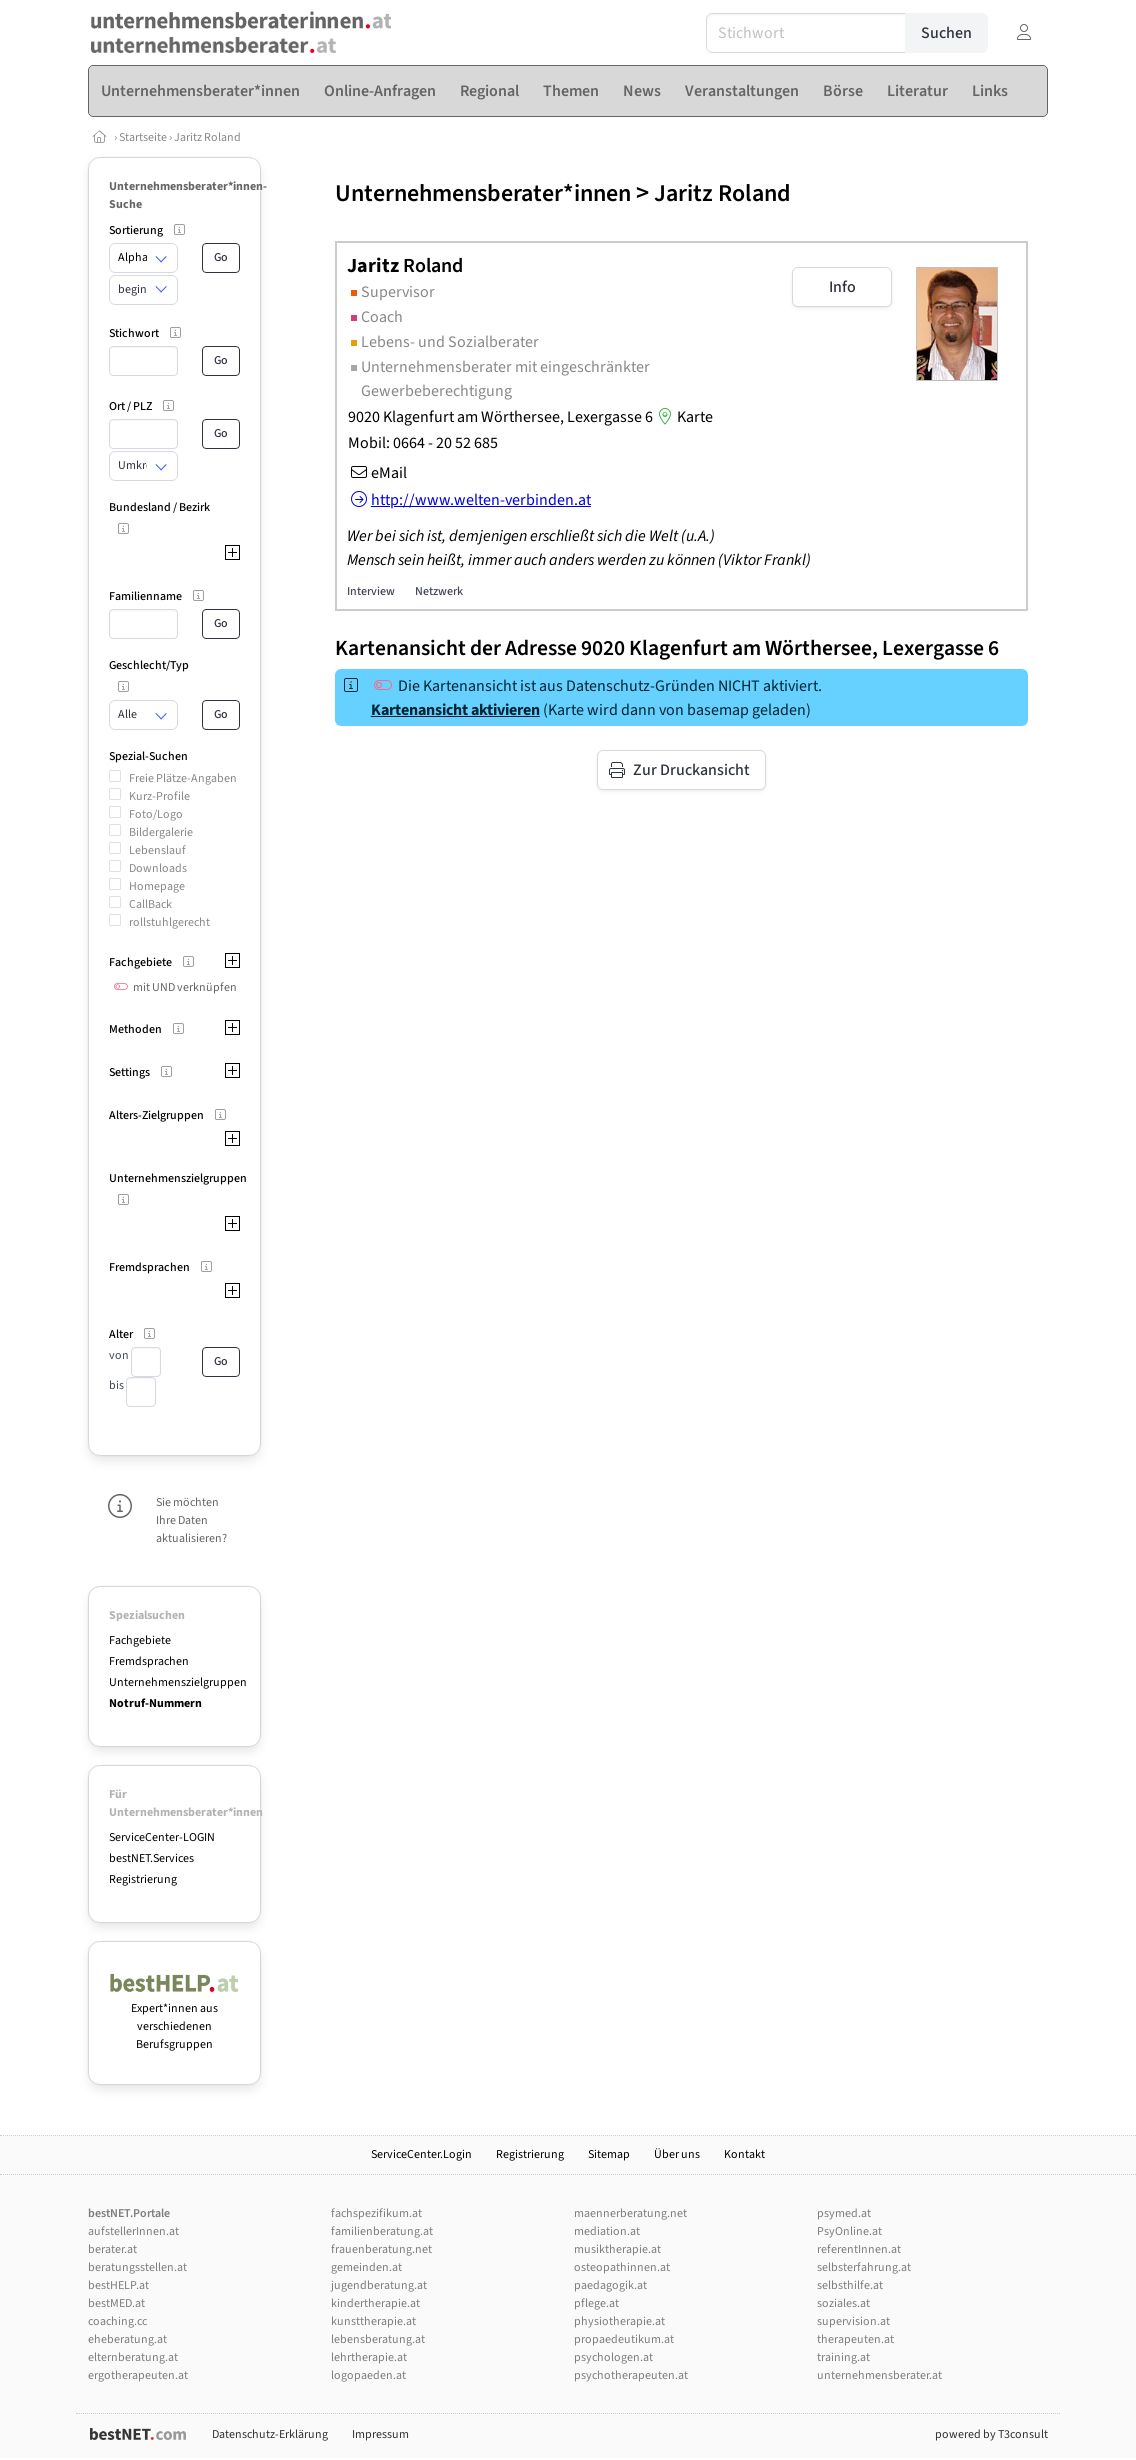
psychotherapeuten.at (631, 2375)
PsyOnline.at (849, 2231)
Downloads (158, 868)
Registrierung (143, 1879)
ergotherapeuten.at (138, 2375)
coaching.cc (117, 2321)
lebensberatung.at (378, 2339)
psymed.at (844, 2213)
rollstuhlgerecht (169, 922)
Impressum (380, 2434)
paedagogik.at (610, 2285)
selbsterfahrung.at (864, 2267)
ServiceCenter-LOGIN (162, 1837)
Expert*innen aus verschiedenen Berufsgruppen (174, 2017)
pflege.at (596, 2303)
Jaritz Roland (207, 137)
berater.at (112, 2249)
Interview (371, 591)
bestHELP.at (118, 2285)
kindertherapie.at (375, 2303)
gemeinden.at (366, 2267)
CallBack (150, 904)
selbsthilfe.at (850, 2285)
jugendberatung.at (379, 2285)
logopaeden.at (368, 2375)
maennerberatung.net (630, 2213)
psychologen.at (613, 2357)
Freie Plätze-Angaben (183, 778)
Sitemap (609, 2154)
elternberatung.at (133, 2357)
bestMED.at (116, 2303)
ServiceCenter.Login (421, 2154)
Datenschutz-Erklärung (270, 2434)
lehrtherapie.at (369, 2357)
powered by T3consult (991, 2434)
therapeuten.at (855, 2339)
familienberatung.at (382, 2231)
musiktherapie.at (617, 2249)
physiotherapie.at (619, 2321)
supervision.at (853, 2321)
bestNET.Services (151, 1858)
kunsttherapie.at (373, 2321)
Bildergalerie (161, 832)
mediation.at (607, 2231)
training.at (843, 2357)
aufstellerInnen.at (133, 2231)
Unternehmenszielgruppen (178, 1682)
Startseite (144, 137)
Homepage (157, 886)
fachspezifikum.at (376, 2213)
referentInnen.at (859, 2249)
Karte (683, 417)
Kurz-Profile (159, 796)
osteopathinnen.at (622, 2267)
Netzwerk (439, 591)
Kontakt (744, 2154)
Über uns (677, 2154)
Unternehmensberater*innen (483, 193)
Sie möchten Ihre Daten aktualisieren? (191, 1520)
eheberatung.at (127, 2339)
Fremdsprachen (149, 1661)
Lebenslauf (157, 850)
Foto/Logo (156, 814)
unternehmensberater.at (879, 2375)
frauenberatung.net (381, 2249)
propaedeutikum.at (624, 2339)
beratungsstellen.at (137, 2267)
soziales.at (843, 2303)
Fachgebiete (140, 1640)
